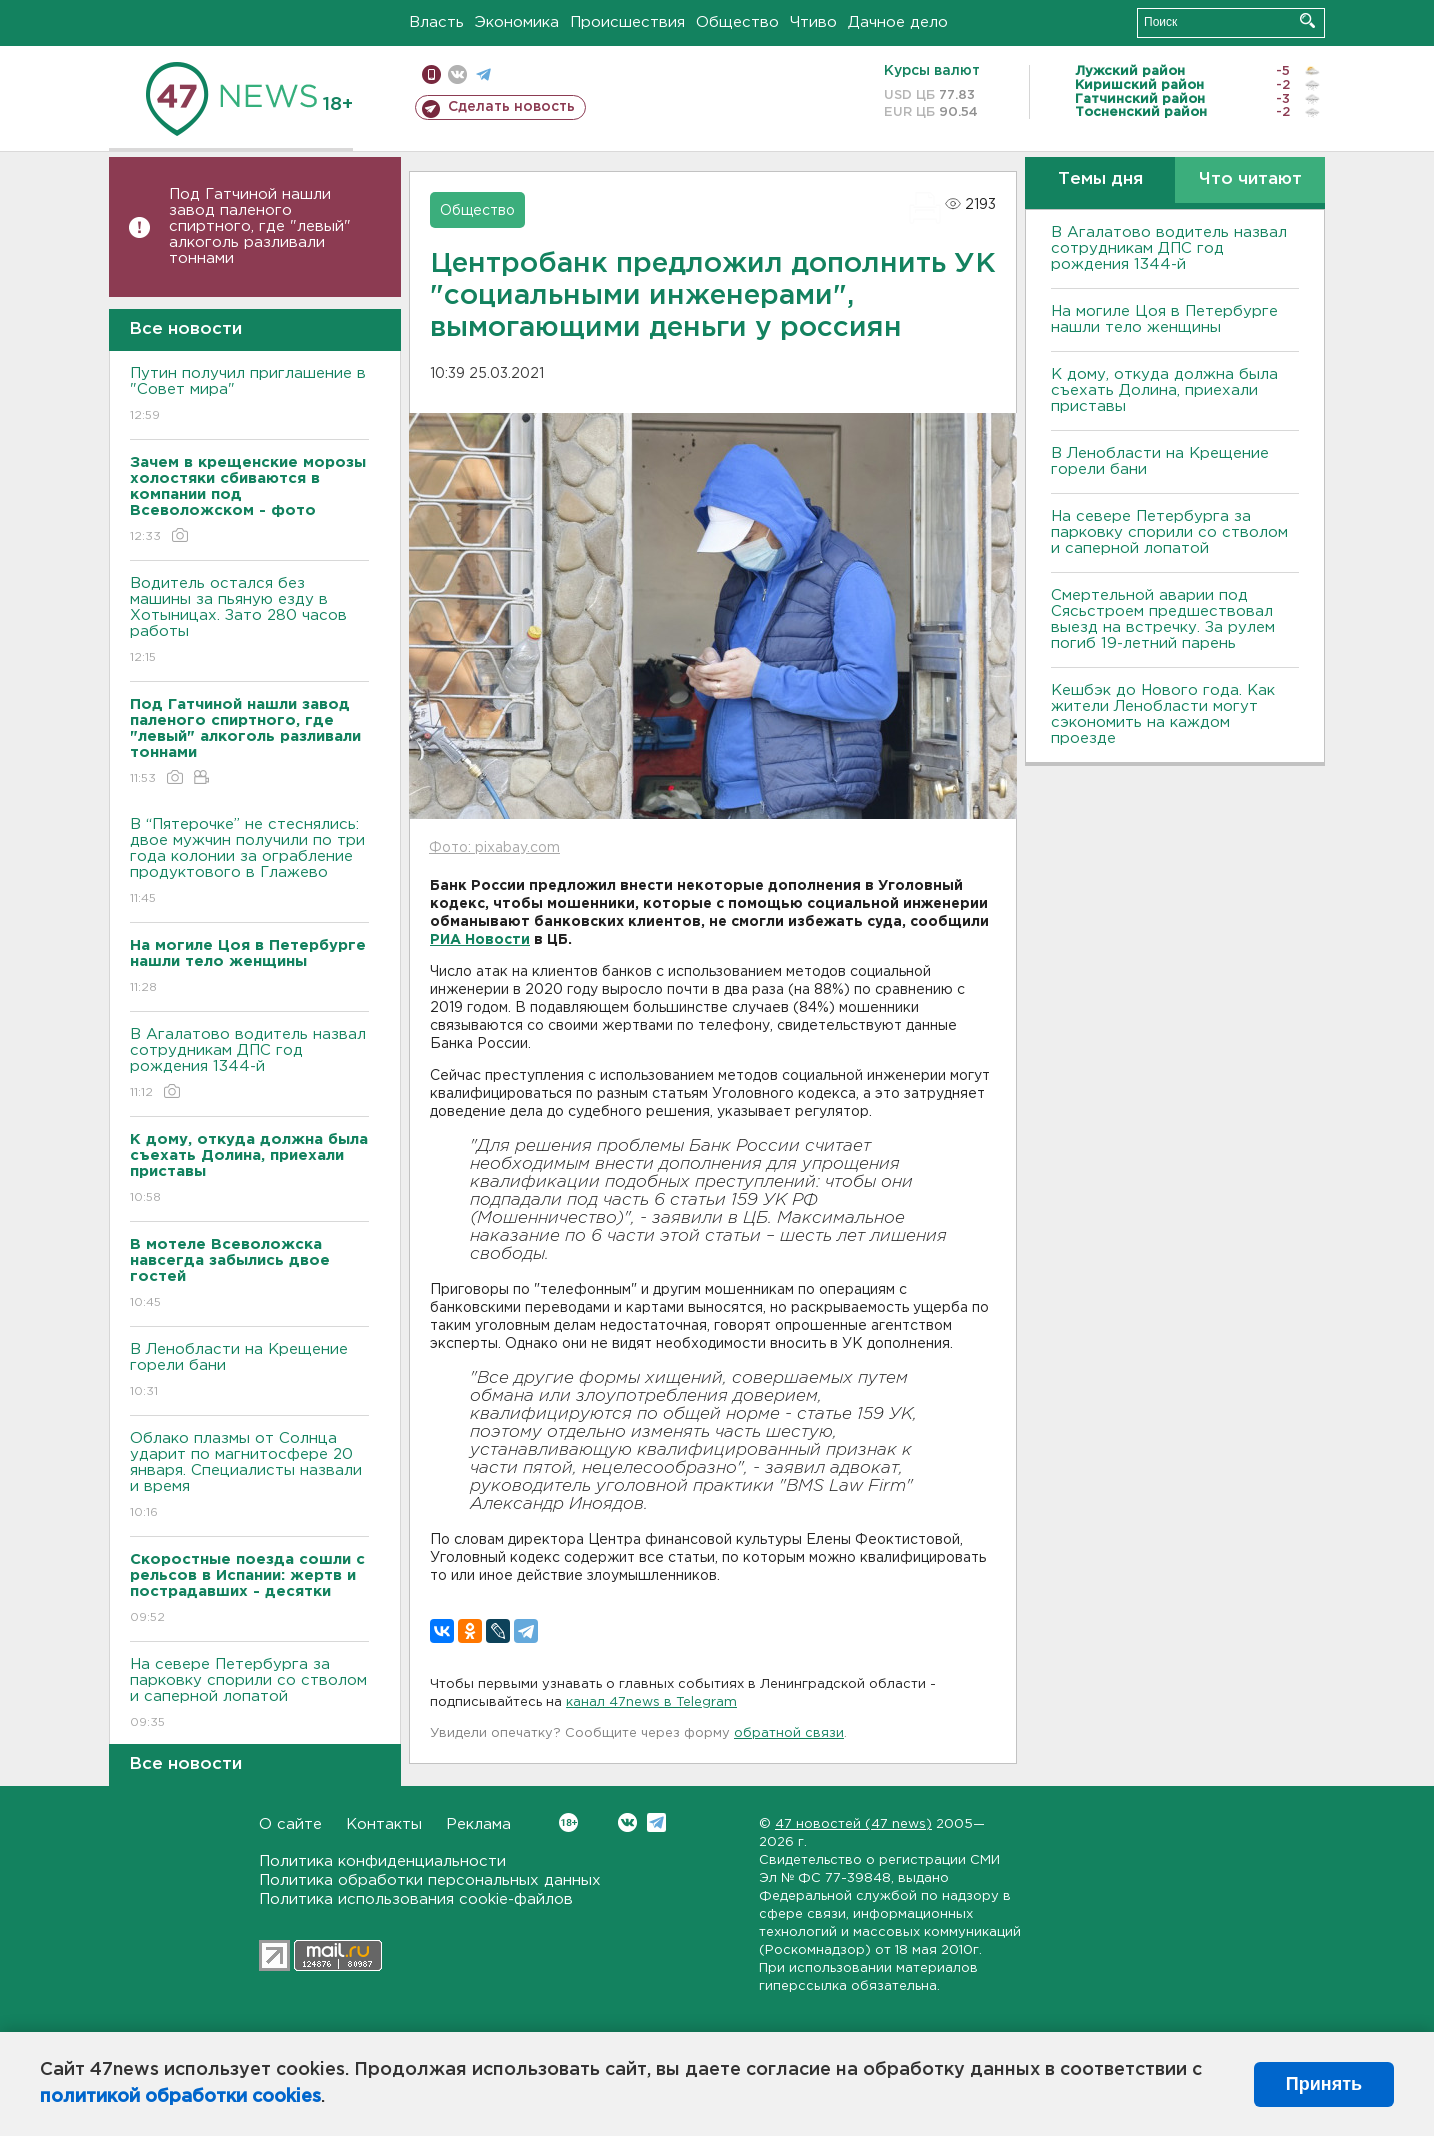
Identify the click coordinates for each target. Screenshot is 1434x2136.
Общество (737, 22)
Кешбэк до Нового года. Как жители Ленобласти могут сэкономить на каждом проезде (1163, 714)
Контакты (384, 1824)
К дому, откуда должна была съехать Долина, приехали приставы (1164, 390)
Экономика (517, 22)
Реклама (478, 1824)
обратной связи (789, 1733)
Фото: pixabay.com (494, 848)
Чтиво (813, 22)
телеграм (483, 74)
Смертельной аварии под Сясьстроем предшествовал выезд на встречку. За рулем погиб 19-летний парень (1163, 619)
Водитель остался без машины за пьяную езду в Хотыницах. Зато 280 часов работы (249, 621)
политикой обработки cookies (180, 2097)
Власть (436, 22)
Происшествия (627, 22)
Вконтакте (568, 1822)
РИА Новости (480, 940)
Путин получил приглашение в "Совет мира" (249, 395)
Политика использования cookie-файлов (416, 1899)
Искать (1307, 20)
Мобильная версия (431, 74)
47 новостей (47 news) (853, 1824)
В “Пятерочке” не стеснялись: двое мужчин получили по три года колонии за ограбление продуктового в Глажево (249, 862)
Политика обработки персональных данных (430, 1880)
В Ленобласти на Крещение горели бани (249, 1371)
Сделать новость (511, 107)
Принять (1324, 2084)
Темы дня (1100, 179)
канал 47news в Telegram (651, 1702)
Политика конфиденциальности (382, 1861)
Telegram (656, 1822)
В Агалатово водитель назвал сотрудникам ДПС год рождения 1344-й (249, 1064)
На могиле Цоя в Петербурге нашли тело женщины (1164, 319)
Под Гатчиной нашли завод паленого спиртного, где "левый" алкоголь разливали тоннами (260, 226)
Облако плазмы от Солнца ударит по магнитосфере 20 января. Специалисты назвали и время (249, 1476)
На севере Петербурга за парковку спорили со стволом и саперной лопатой (249, 1694)
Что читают (1250, 179)
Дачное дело (898, 22)
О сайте (290, 1824)
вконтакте (457, 74)
